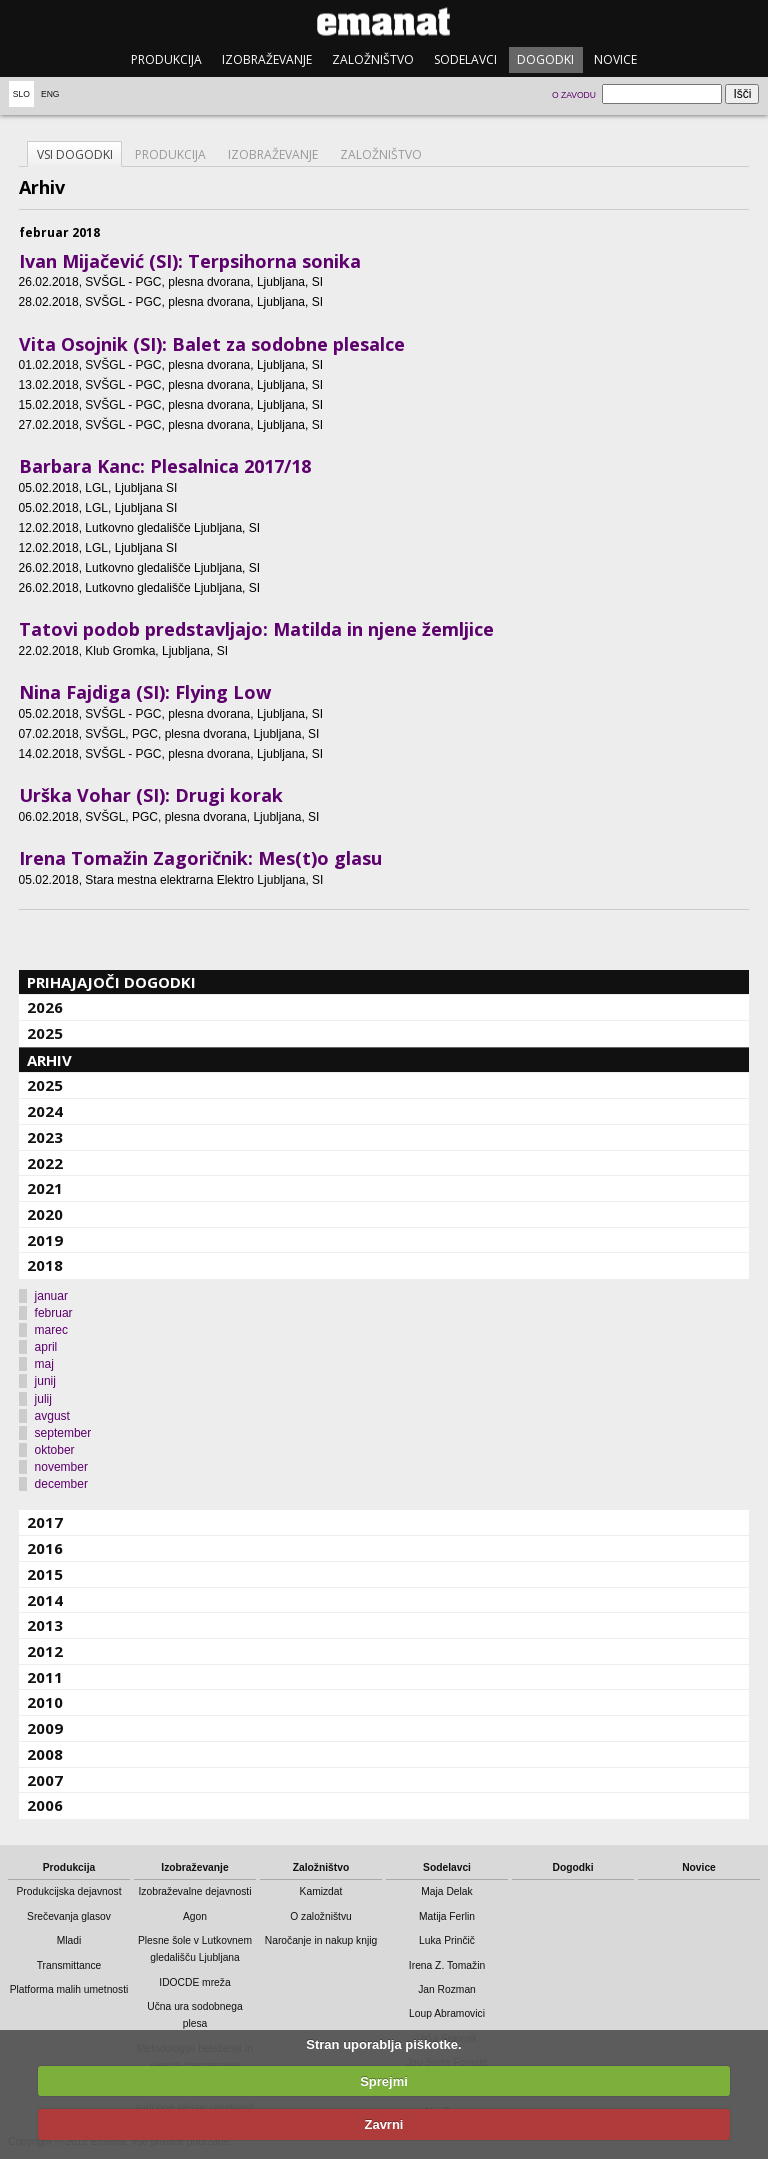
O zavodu (574, 95)
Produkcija (166, 59)
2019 (45, 1240)
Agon (195, 1916)
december (61, 1484)
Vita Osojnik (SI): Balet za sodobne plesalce (212, 344)
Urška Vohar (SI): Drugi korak (151, 795)
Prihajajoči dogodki (111, 982)
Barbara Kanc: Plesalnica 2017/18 (165, 466)
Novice (615, 59)
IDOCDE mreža (194, 1982)
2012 (45, 1651)
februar (54, 1313)
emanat (383, 21)
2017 (45, 1522)
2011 (45, 1677)
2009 (45, 1728)
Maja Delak (446, 1891)
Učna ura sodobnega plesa (194, 2015)
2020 (45, 1214)
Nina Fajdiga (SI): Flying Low (145, 692)
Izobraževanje (267, 59)
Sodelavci (465, 59)
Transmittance (69, 1965)
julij (43, 1399)
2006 (45, 1805)
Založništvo (373, 59)
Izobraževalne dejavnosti (195, 1891)
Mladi (69, 1940)
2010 (45, 1702)
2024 (45, 1111)
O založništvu (321, 1916)
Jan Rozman (447, 1989)
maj (44, 1364)
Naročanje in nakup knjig (321, 1940)
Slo (21, 94)
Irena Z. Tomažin (447, 1965)
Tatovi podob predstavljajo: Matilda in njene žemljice (256, 629)
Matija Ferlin (447, 1916)
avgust (52, 1416)
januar (51, 1296)
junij (45, 1381)
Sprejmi (384, 2081)
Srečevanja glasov (69, 1916)
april (46, 1347)
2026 (45, 1007)
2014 (45, 1600)
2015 (45, 1574)
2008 (45, 1754)
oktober (55, 1450)
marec (51, 1330)
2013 (45, 1625)
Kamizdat (321, 1891)
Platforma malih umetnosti (69, 1989)
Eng (50, 94)
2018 (45, 1265)
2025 (45, 1033)
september (63, 1433)
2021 (45, 1188)
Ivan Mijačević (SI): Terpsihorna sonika (190, 261)
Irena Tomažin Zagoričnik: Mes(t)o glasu (200, 858)
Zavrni (383, 2124)
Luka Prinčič (447, 1940)
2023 (45, 1137)
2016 (45, 1548)
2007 (45, 1780)
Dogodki (545, 59)
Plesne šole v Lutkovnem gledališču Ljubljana (195, 1949)
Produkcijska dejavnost (69, 1891)
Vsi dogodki (75, 154)
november (61, 1467)
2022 (45, 1163)
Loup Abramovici (447, 2013)
